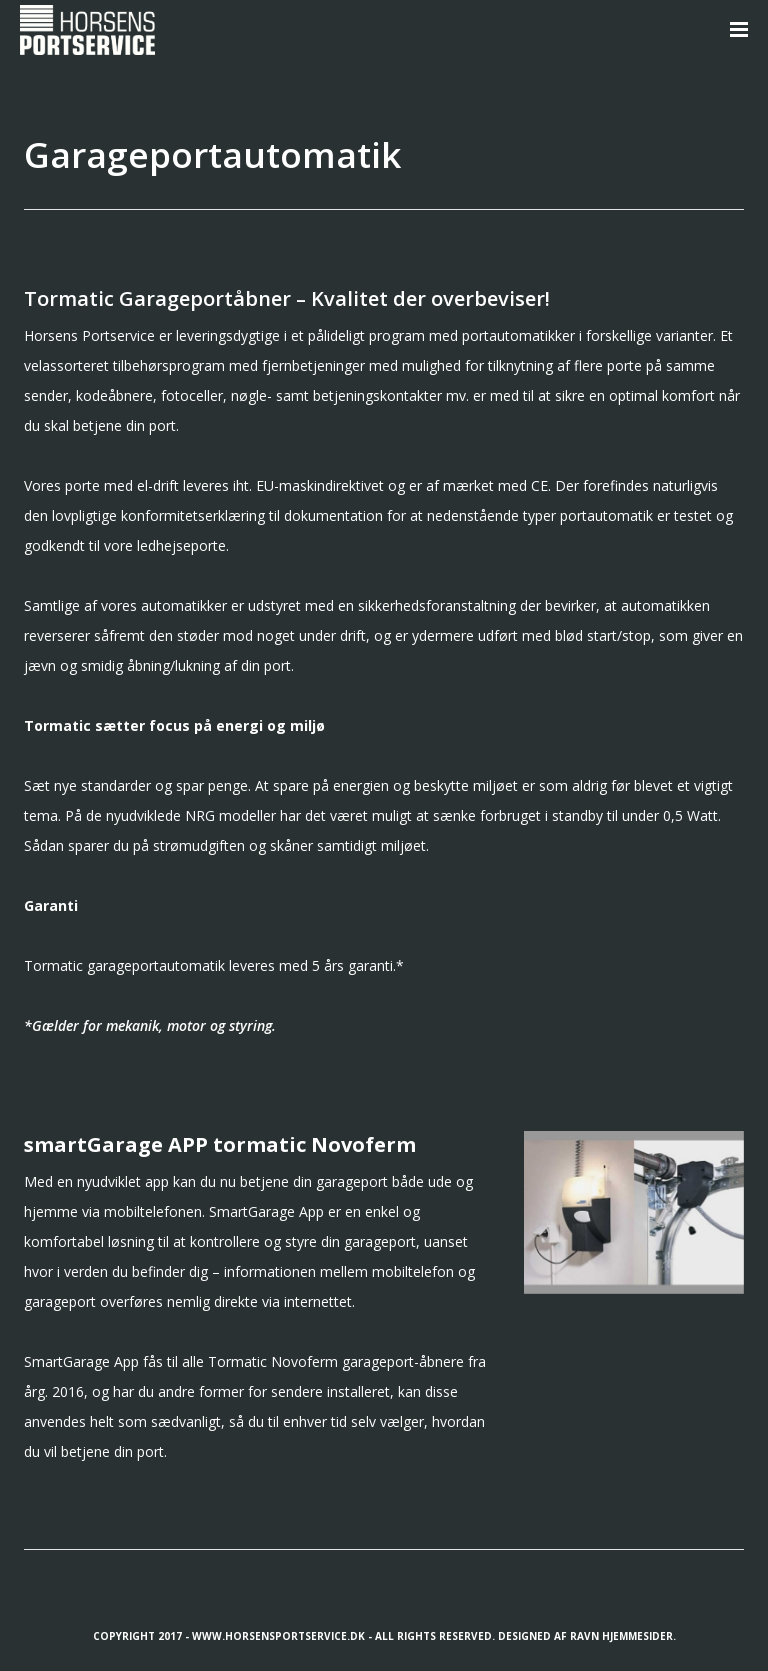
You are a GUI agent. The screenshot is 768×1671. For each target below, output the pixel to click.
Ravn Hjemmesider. (623, 1636)
